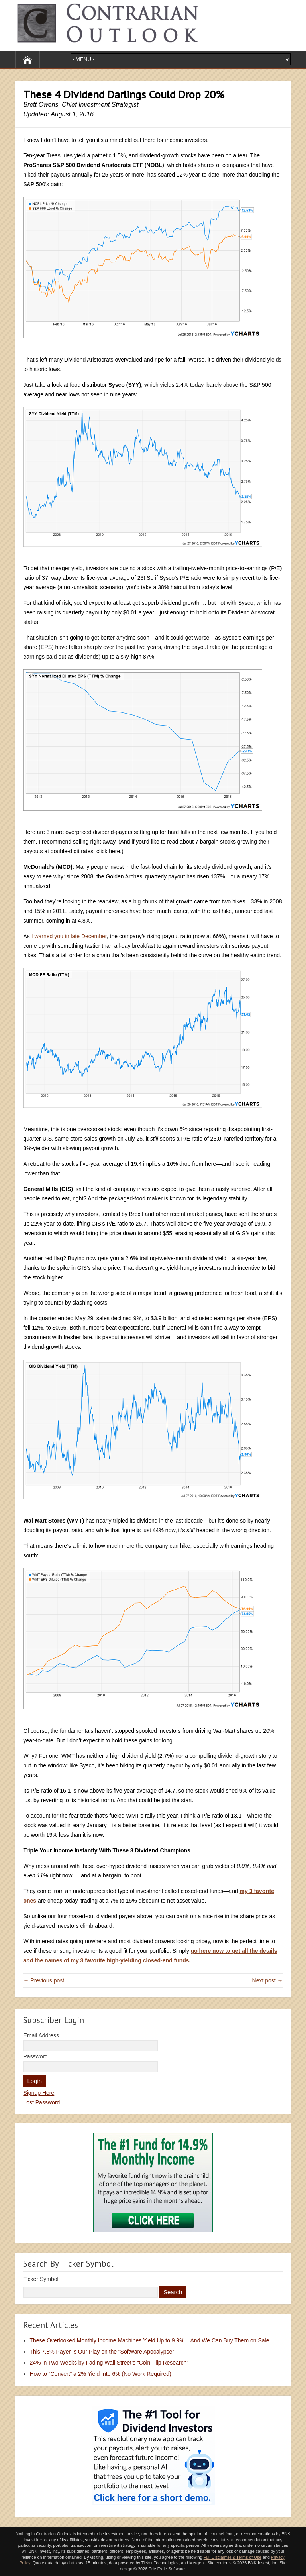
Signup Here (38, 2093)
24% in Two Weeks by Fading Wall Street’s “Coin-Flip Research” (108, 2363)
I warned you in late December (69, 936)
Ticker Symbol (40, 2279)
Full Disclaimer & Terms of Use (232, 2557)
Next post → (267, 1980)
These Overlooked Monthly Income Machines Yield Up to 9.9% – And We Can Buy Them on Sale (149, 2340)
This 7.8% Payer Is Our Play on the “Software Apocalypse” (101, 2351)
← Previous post (43, 1980)
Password (35, 2056)
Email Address (41, 2035)
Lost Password (41, 2102)
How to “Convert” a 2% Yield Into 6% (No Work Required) (100, 2374)
